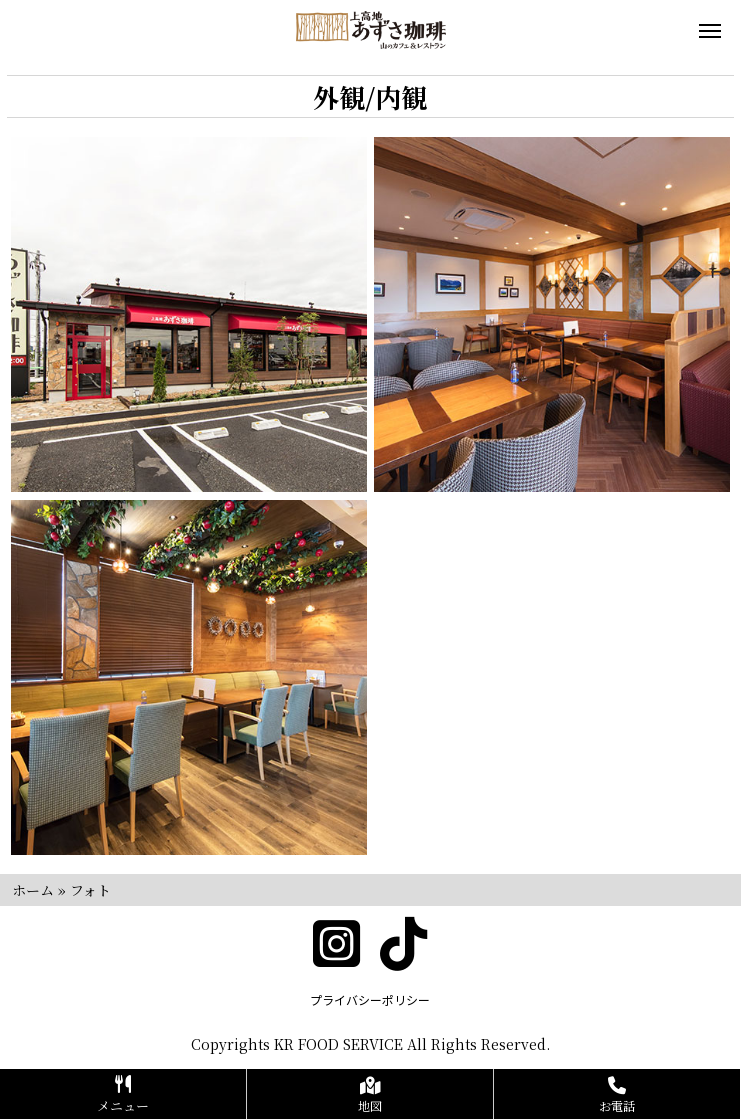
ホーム (33, 890)
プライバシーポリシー (370, 999)
